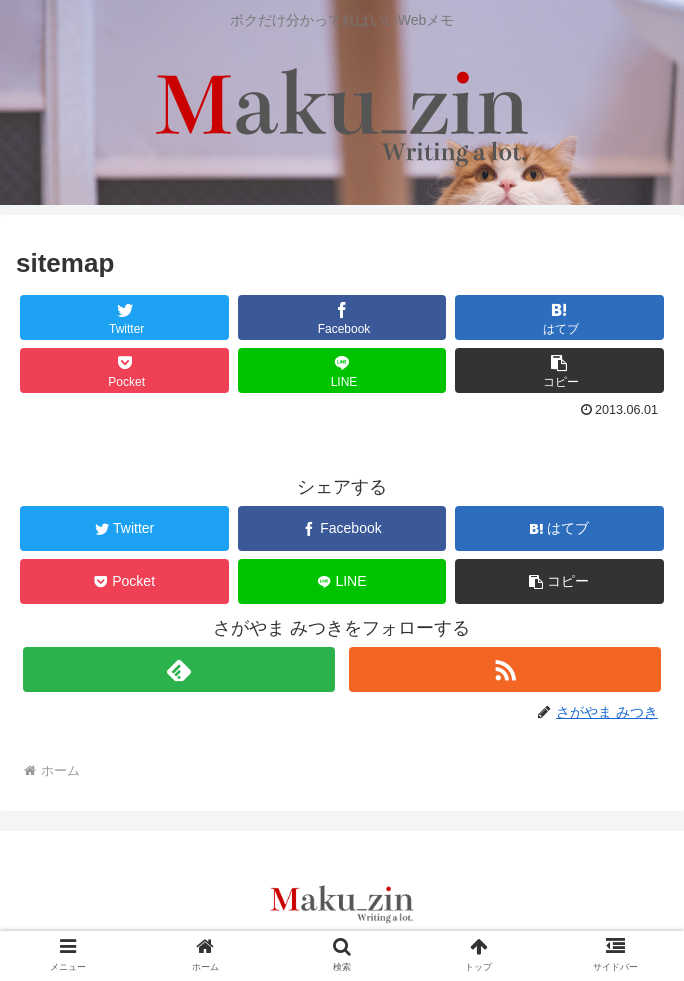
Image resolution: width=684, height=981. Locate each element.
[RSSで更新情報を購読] (505, 669)
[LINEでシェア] (342, 370)
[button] (559, 370)
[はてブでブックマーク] (559, 317)
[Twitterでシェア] (124, 317)
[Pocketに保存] (124, 370)
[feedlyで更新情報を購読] (179, 669)
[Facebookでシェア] (342, 317)
